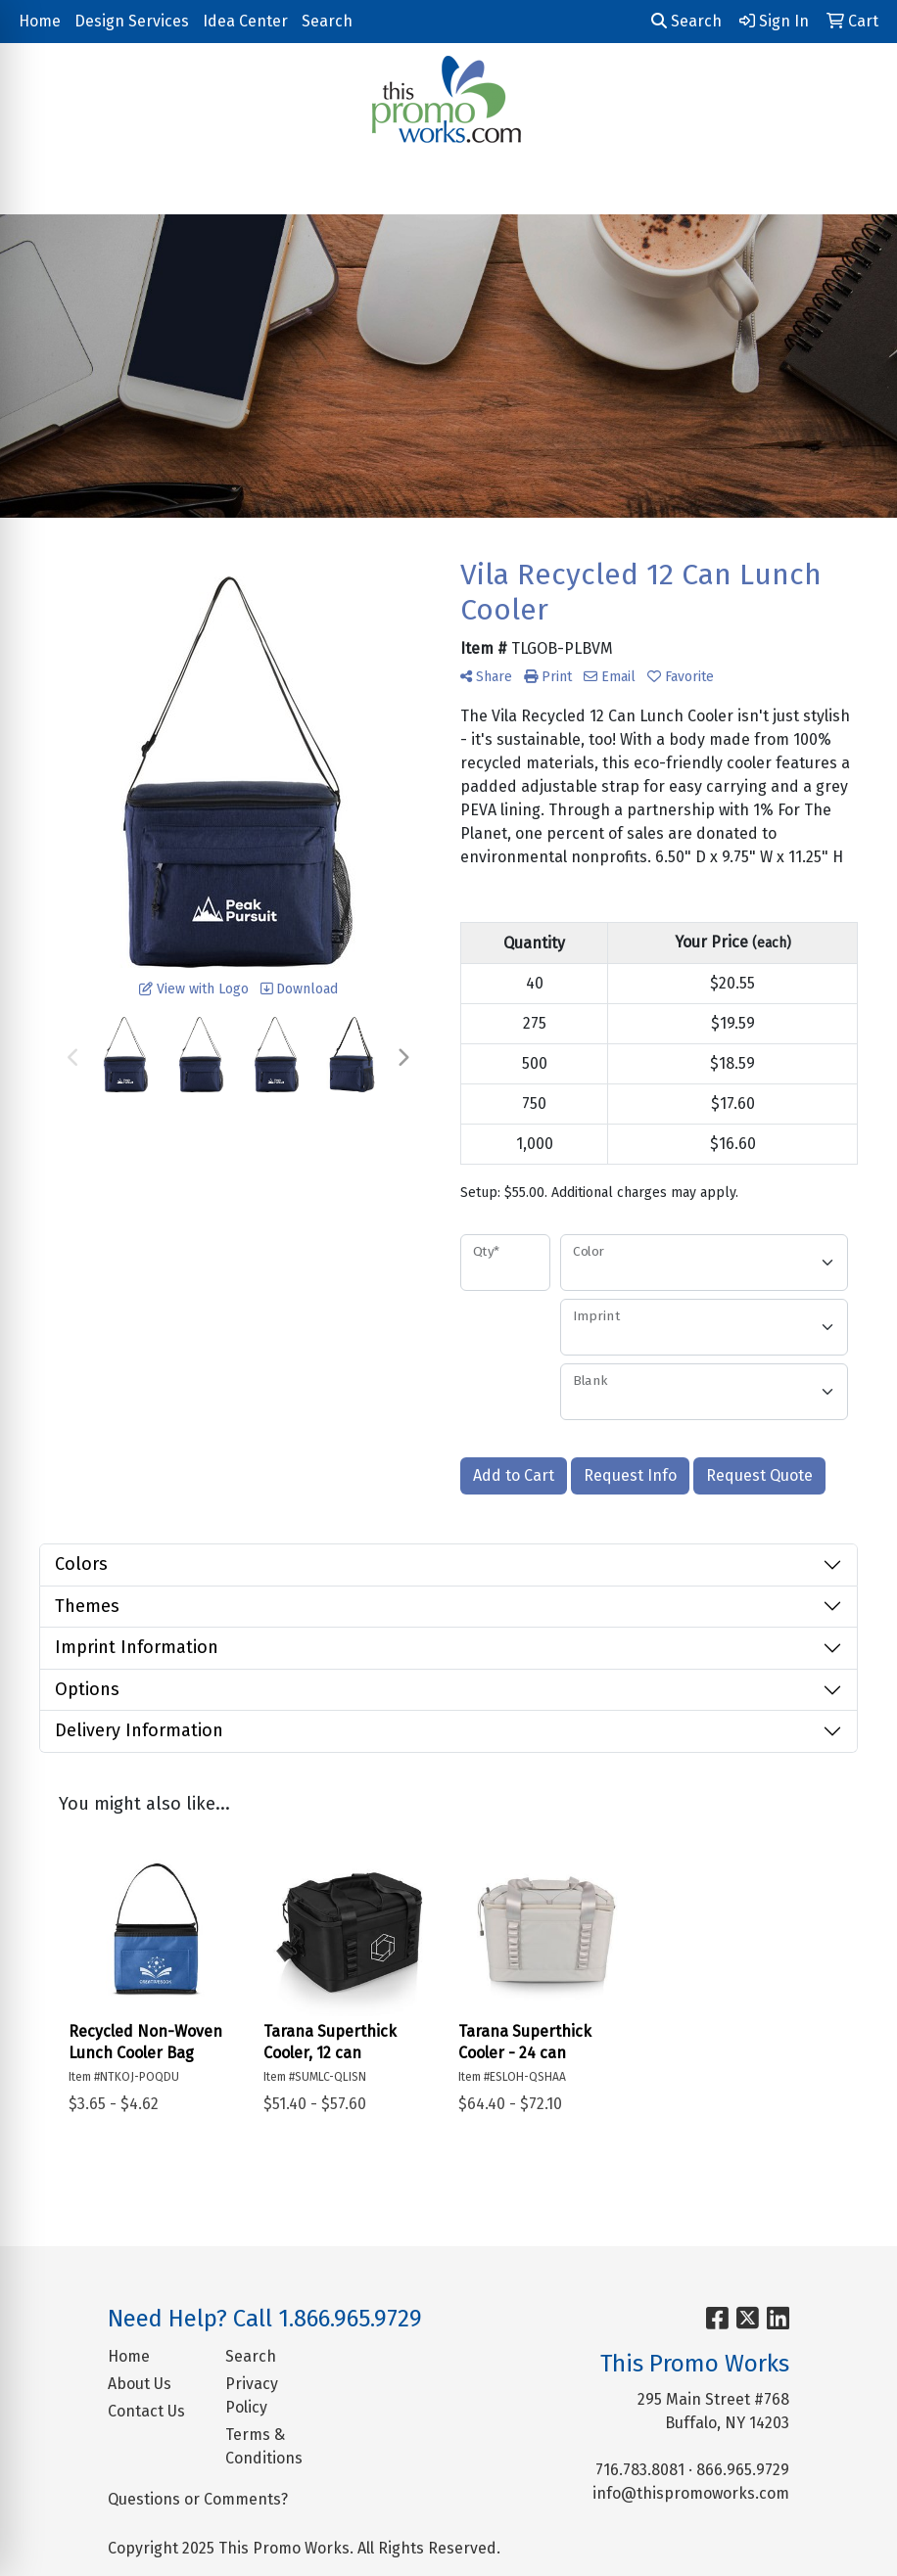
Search (327, 21)
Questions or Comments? (198, 2499)
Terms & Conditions (264, 2446)
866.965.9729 (742, 2470)
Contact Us (146, 2411)
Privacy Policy (251, 2395)
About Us (139, 2383)
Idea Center (245, 21)
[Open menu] (857, 186)
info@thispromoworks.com (690, 2493)
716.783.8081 (640, 2470)
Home (40, 21)
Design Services (131, 21)
